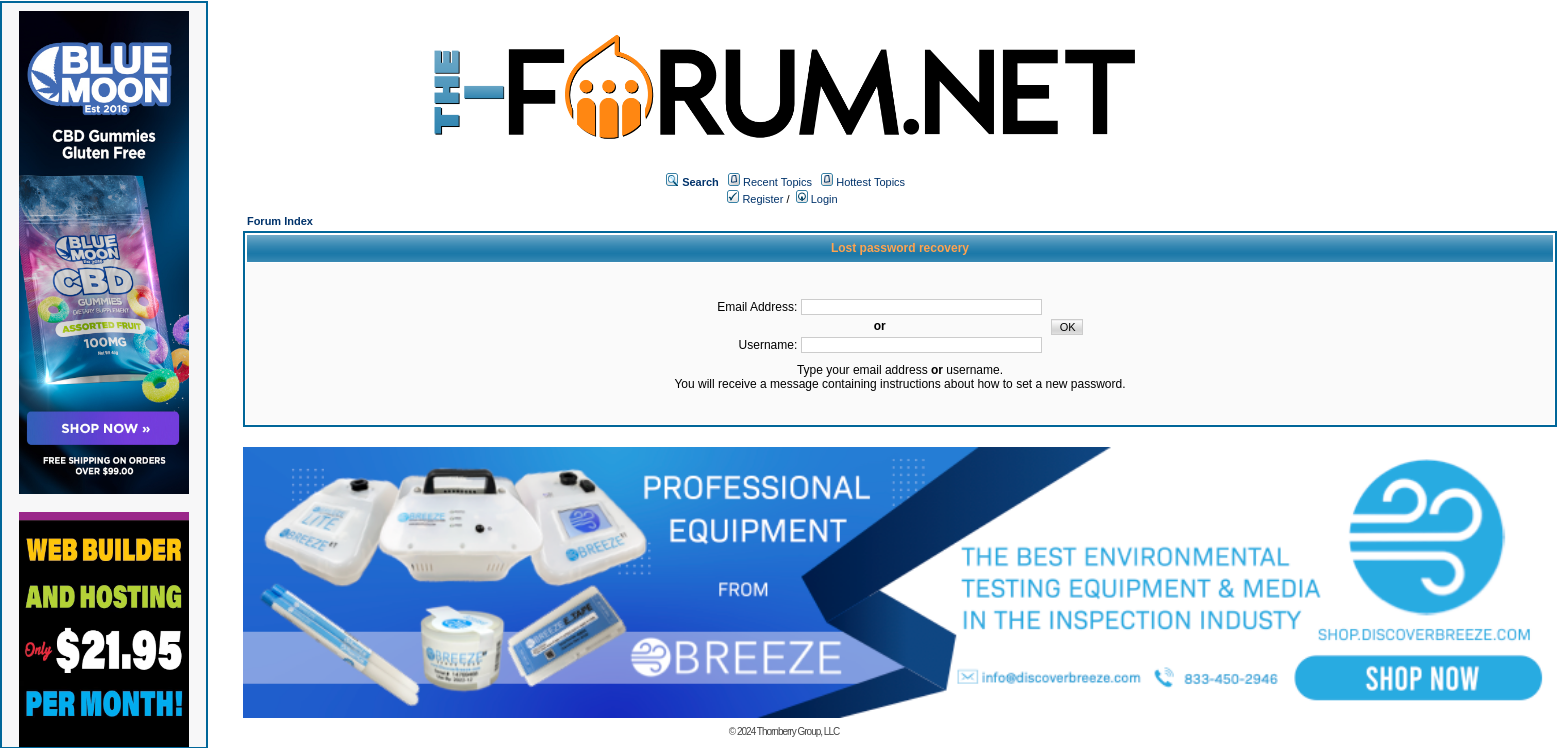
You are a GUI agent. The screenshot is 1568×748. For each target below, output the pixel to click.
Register (755, 199)
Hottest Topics (870, 182)
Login (817, 199)
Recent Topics (777, 182)
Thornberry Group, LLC (798, 731)
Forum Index (280, 221)
